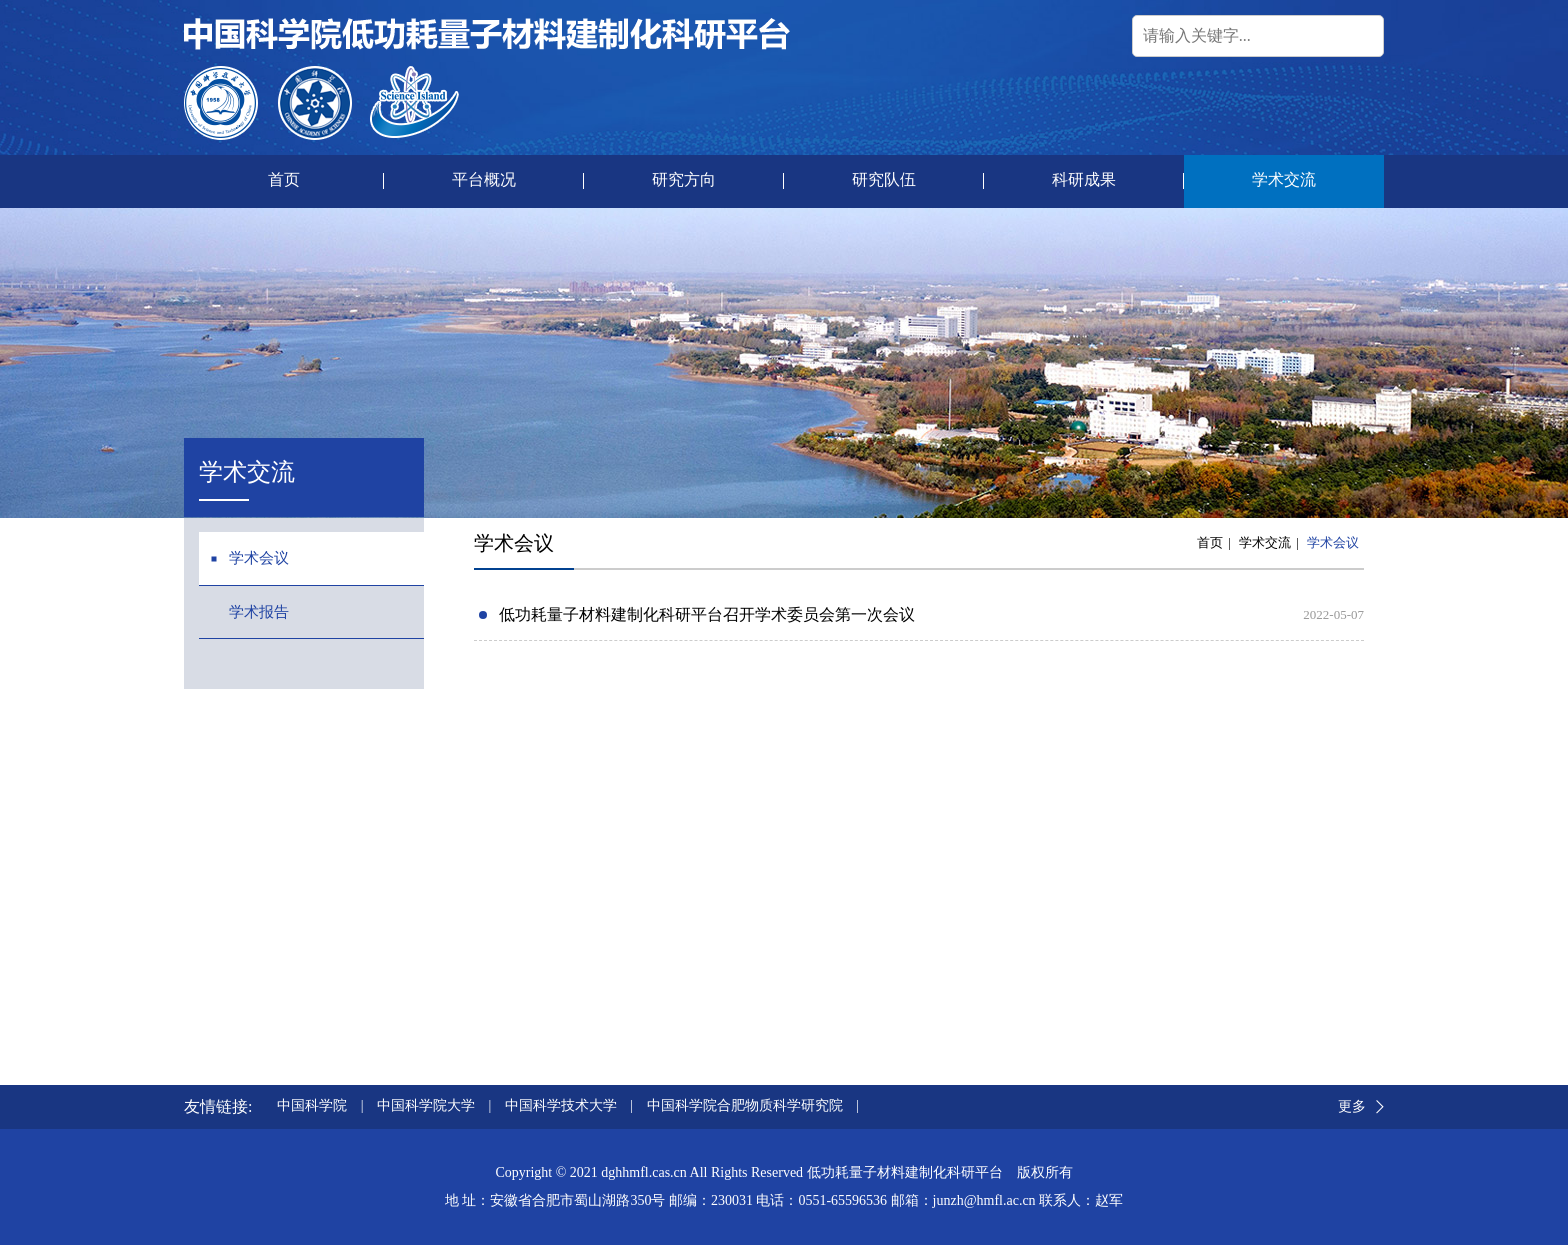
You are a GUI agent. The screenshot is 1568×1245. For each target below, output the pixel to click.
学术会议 (1333, 542)
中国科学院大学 (426, 1105)
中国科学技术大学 (561, 1105)
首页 (1210, 542)
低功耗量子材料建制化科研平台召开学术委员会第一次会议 (707, 614)
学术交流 (1265, 542)
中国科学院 (312, 1105)
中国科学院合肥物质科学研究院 (745, 1105)
